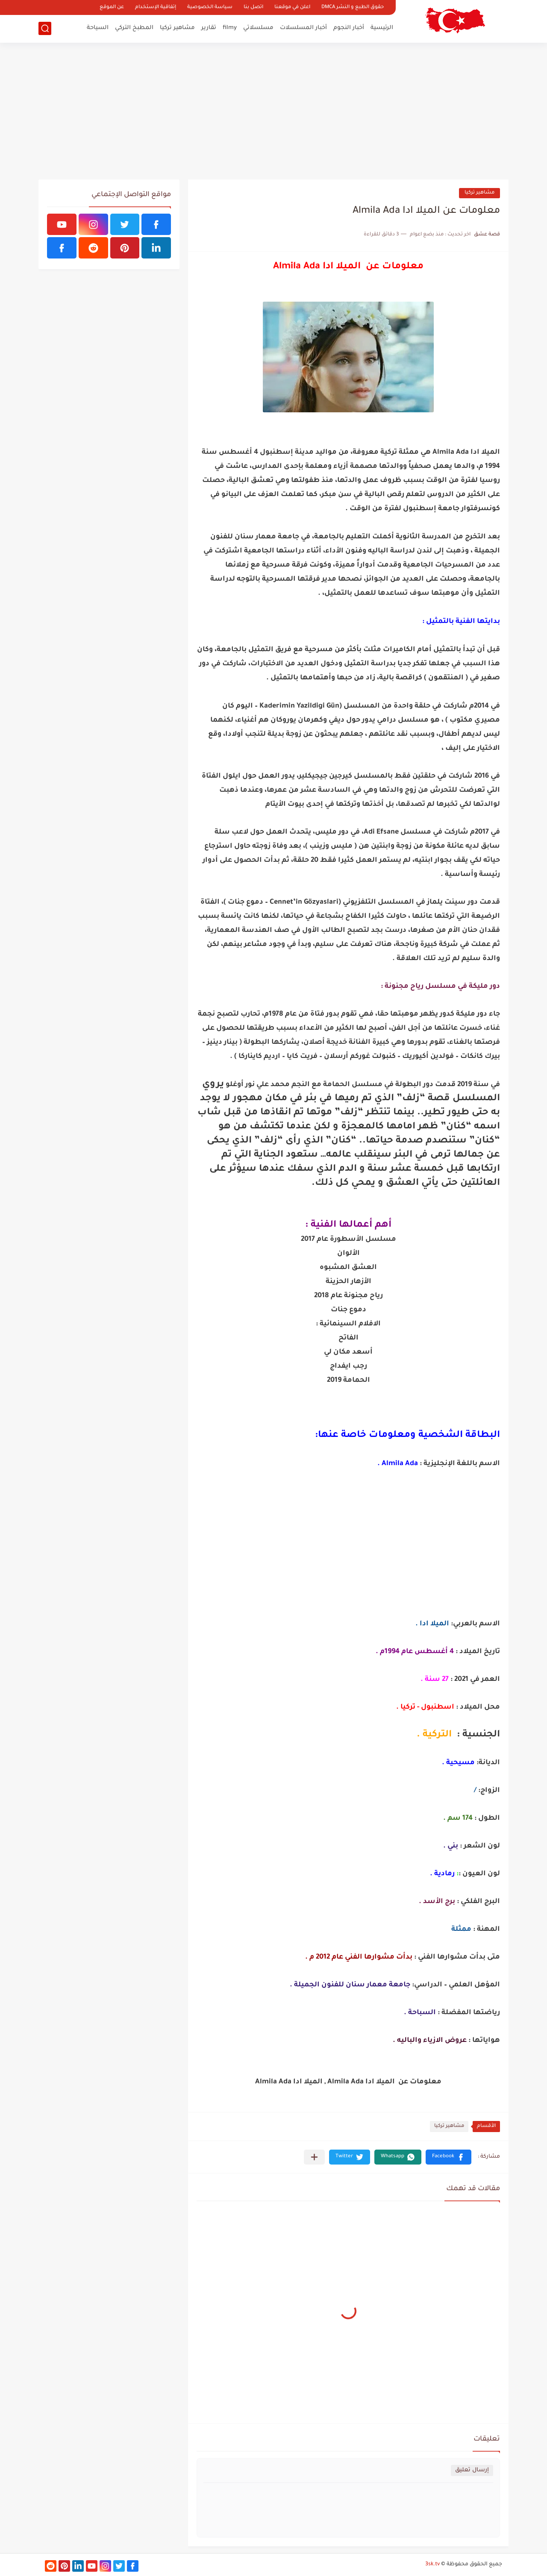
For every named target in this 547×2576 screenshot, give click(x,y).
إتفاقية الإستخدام (155, 7)
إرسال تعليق (472, 2470)
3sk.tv (432, 2564)
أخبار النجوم (348, 28)
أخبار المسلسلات (303, 28)
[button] (448, 2157)
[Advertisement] (273, 111)
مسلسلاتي (258, 28)
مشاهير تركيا (177, 28)
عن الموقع (112, 7)
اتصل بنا (253, 7)
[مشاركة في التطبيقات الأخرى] (314, 2157)
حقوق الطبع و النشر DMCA (352, 7)
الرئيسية (382, 28)
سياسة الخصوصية (209, 7)
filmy (230, 28)
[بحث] (44, 28)
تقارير (208, 28)
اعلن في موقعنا (292, 7)
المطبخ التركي (134, 28)
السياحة (98, 28)
